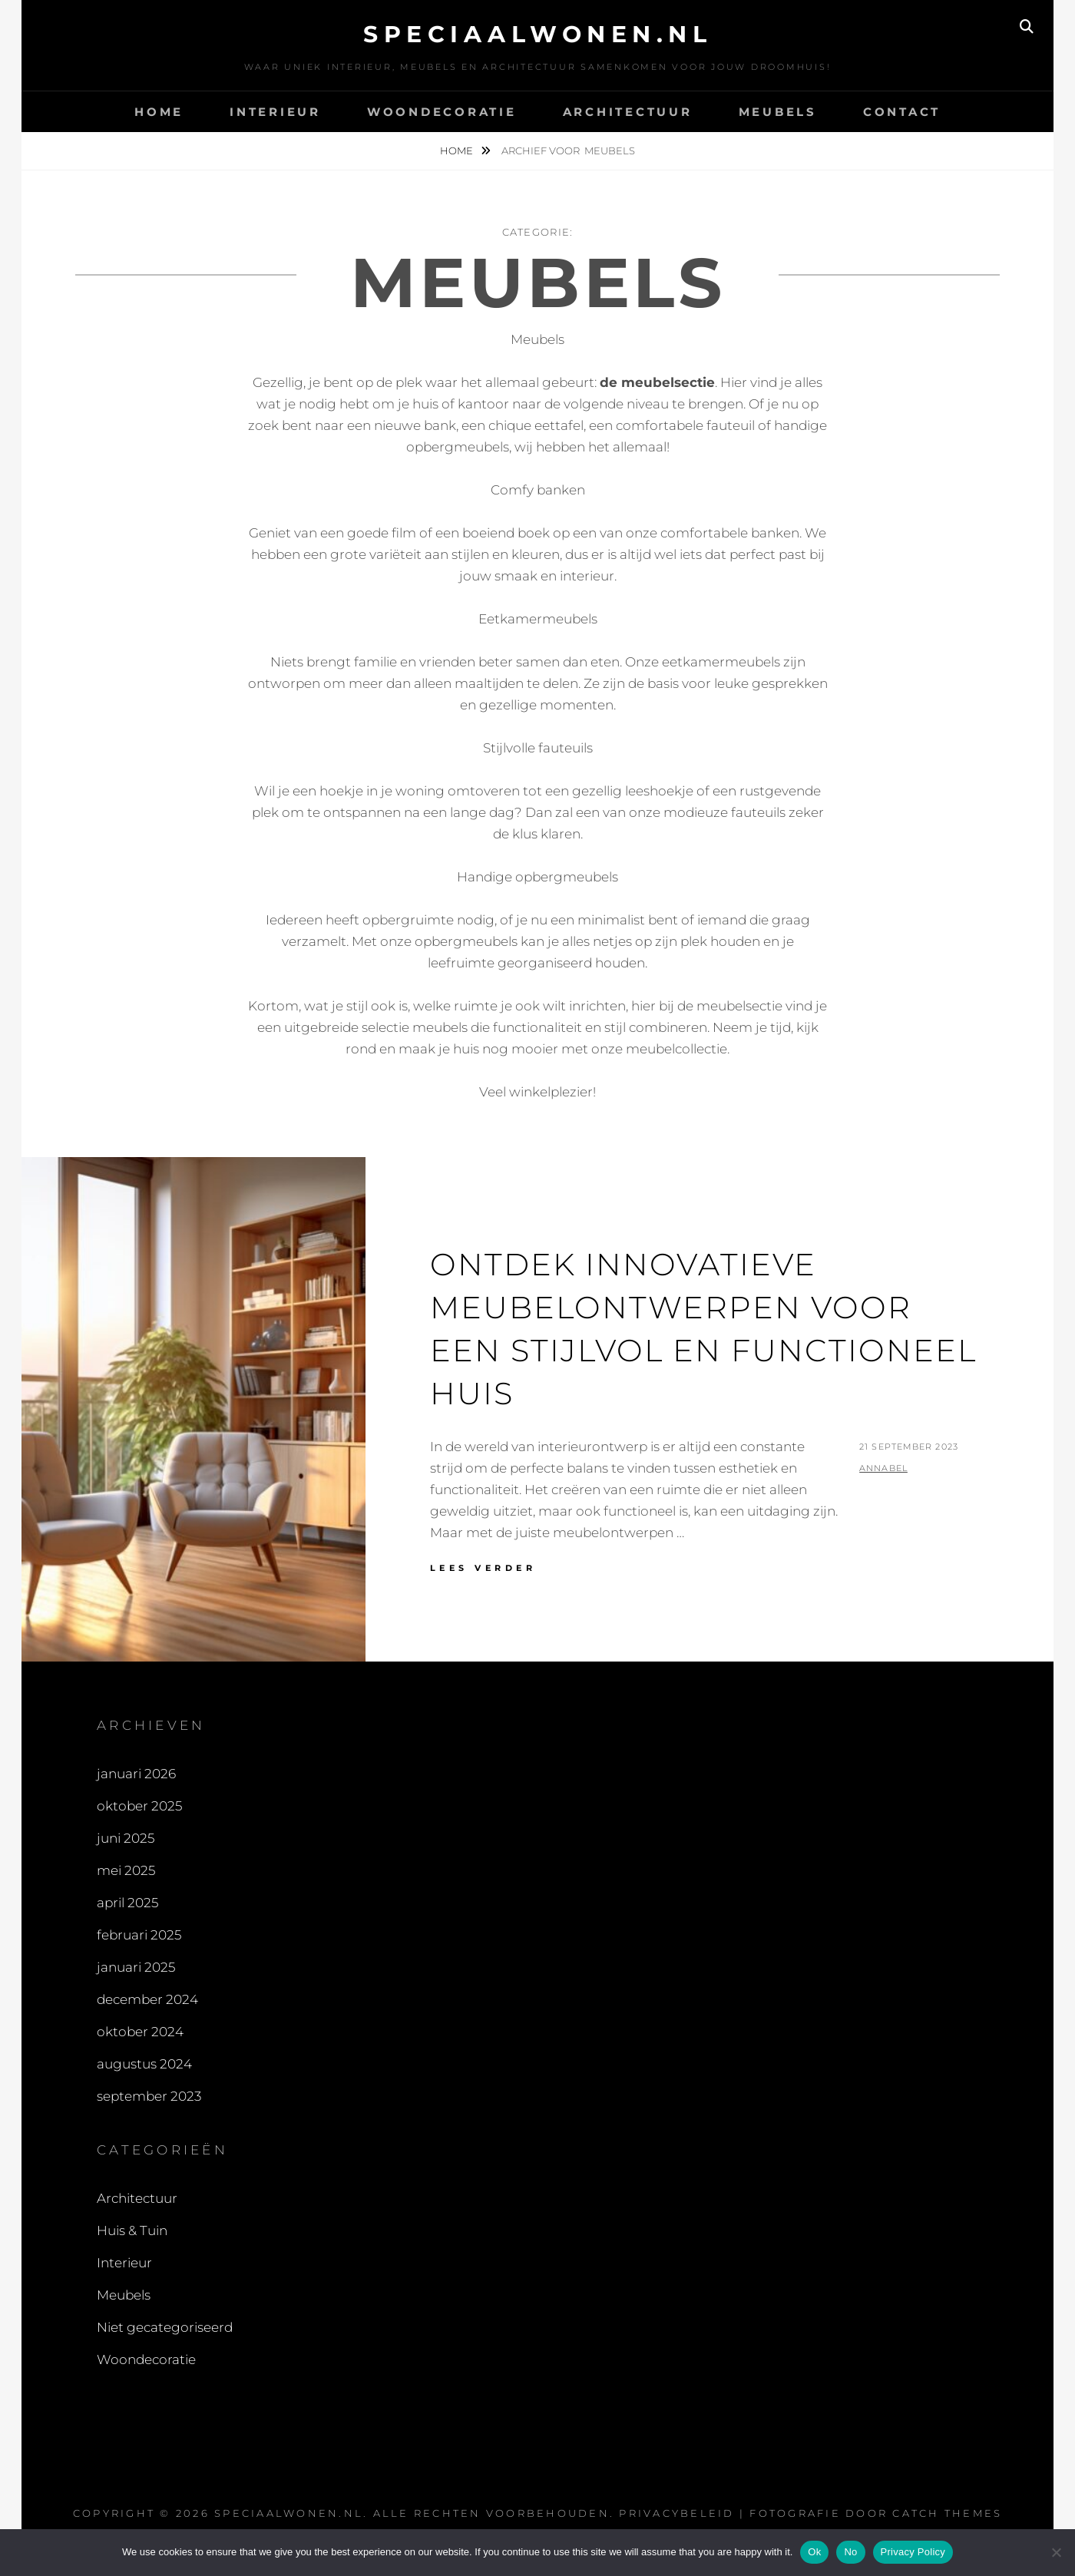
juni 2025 (125, 1838)
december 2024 (147, 1999)
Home (159, 111)
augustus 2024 (144, 2064)
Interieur (275, 111)
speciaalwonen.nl (537, 34)
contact (902, 111)
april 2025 (127, 1902)
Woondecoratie (442, 111)
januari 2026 (136, 1773)
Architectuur (628, 111)
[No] (1055, 2552)
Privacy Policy (913, 2552)
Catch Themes (947, 2513)
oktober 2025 (139, 1806)
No (850, 2552)
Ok (814, 2552)
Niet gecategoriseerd (165, 2327)
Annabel (883, 1468)
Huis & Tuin (132, 2230)
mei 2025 (126, 1870)
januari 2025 (136, 1967)
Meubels (778, 111)
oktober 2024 (140, 2031)
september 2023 (149, 2096)
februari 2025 (139, 1935)
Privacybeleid (676, 2513)
